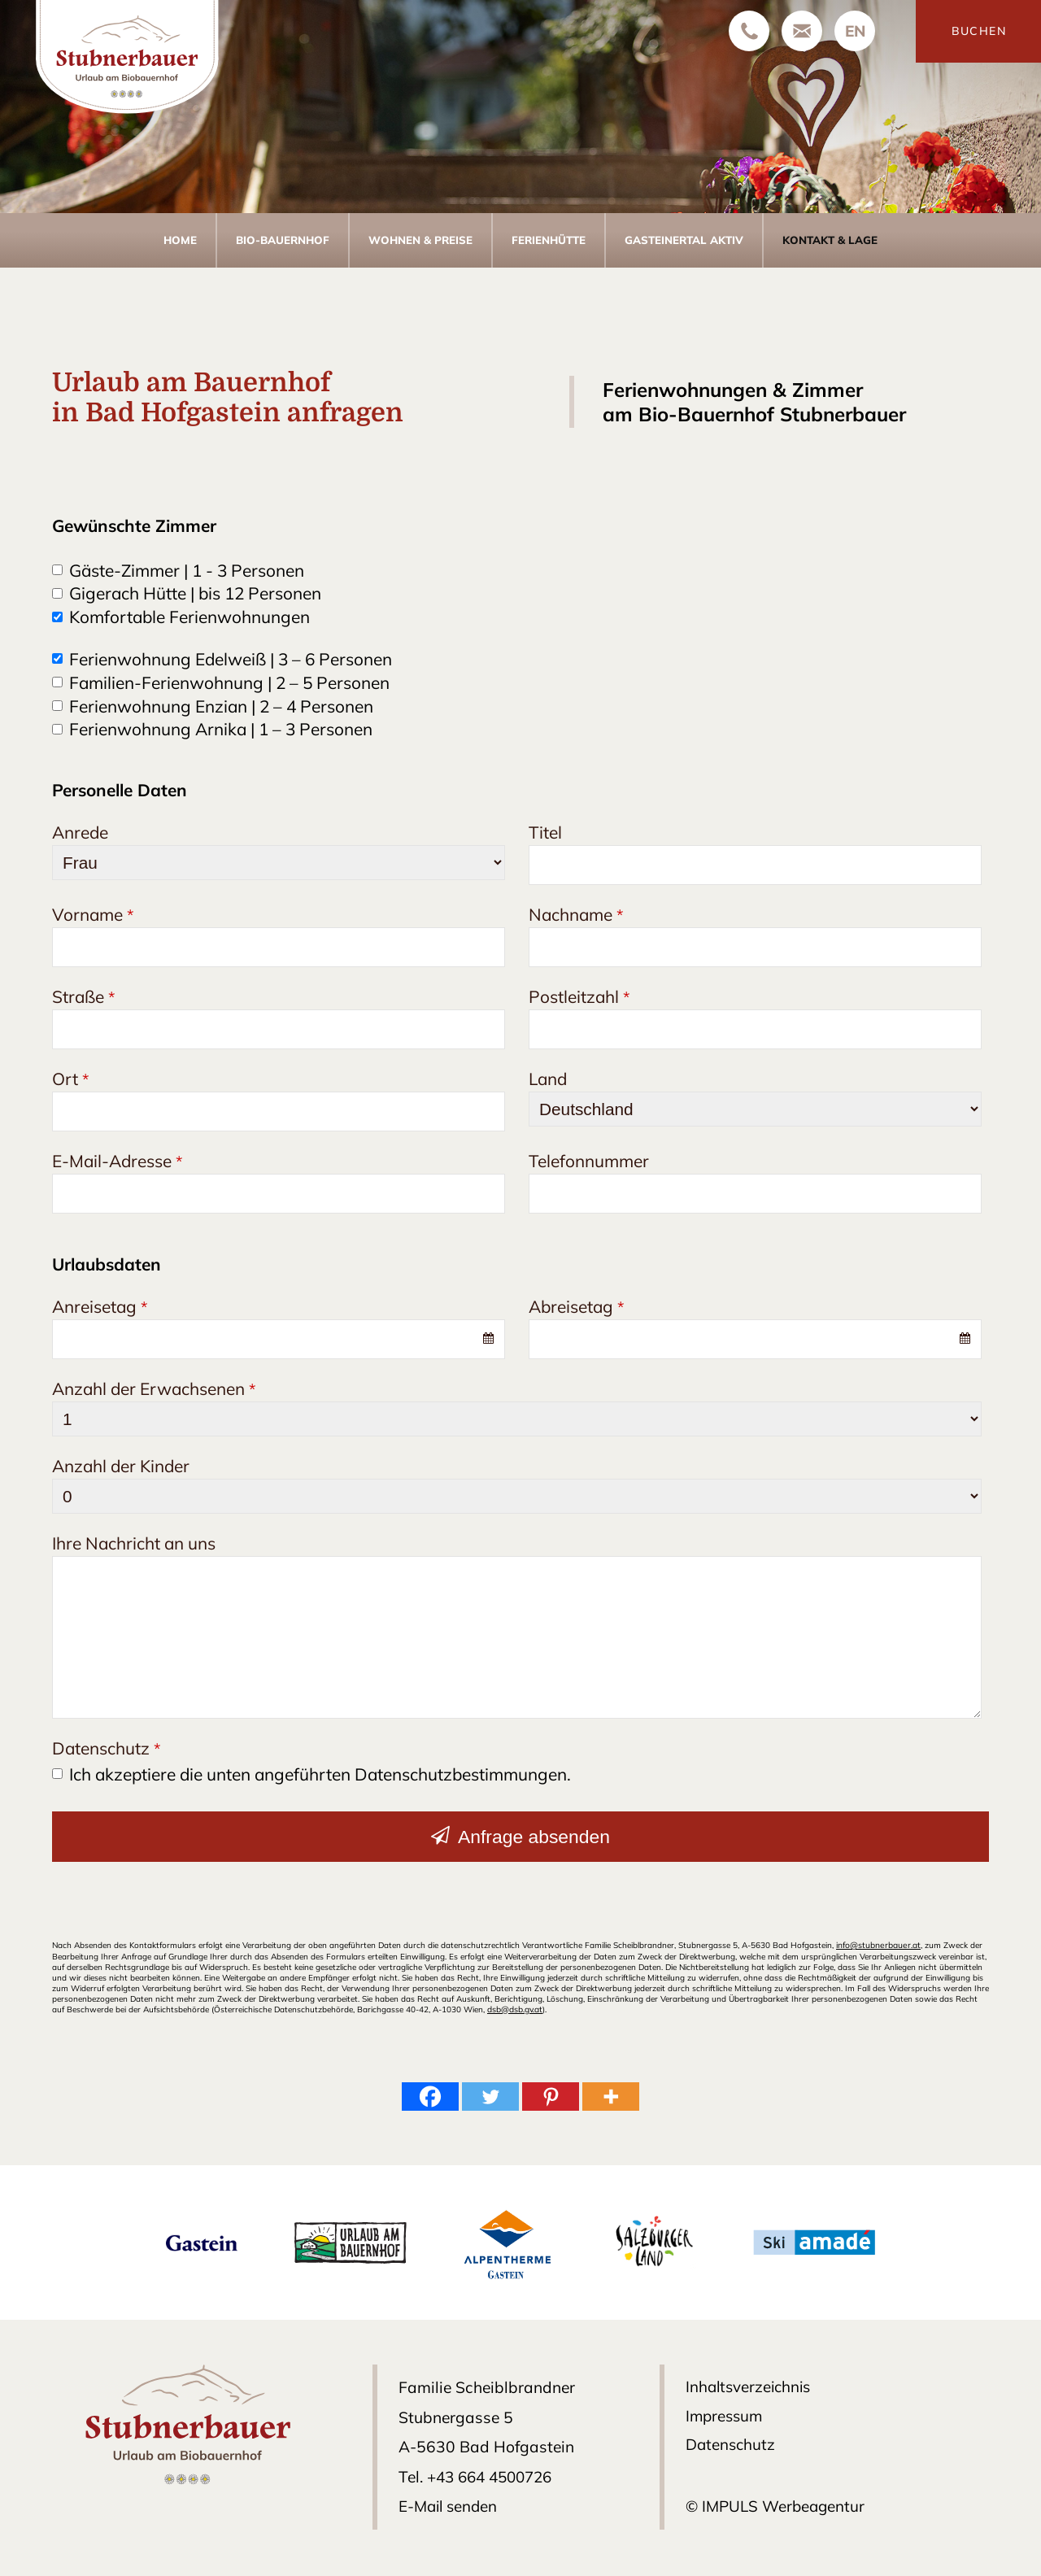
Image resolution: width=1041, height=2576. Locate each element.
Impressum (726, 2416)
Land (548, 1078)
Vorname (92, 914)
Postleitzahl (579, 996)
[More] (610, 2095)
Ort (70, 1078)
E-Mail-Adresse (117, 1160)
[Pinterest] (550, 2095)
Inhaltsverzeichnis (751, 2386)
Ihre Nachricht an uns (134, 1543)
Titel (545, 832)
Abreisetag (576, 1306)
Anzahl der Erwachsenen (153, 1388)
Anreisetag (99, 1306)
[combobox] (278, 1339)
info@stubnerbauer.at (877, 1945)
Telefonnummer (589, 1160)
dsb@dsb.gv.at (515, 2008)
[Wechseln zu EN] (855, 31)
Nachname (576, 914)
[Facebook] (430, 2095)
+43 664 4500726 (492, 2476)
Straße (83, 996)
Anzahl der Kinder (120, 1465)
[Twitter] (490, 2095)
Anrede (80, 832)
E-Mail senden (450, 2505)
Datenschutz (106, 1748)
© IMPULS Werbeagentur (777, 2508)
